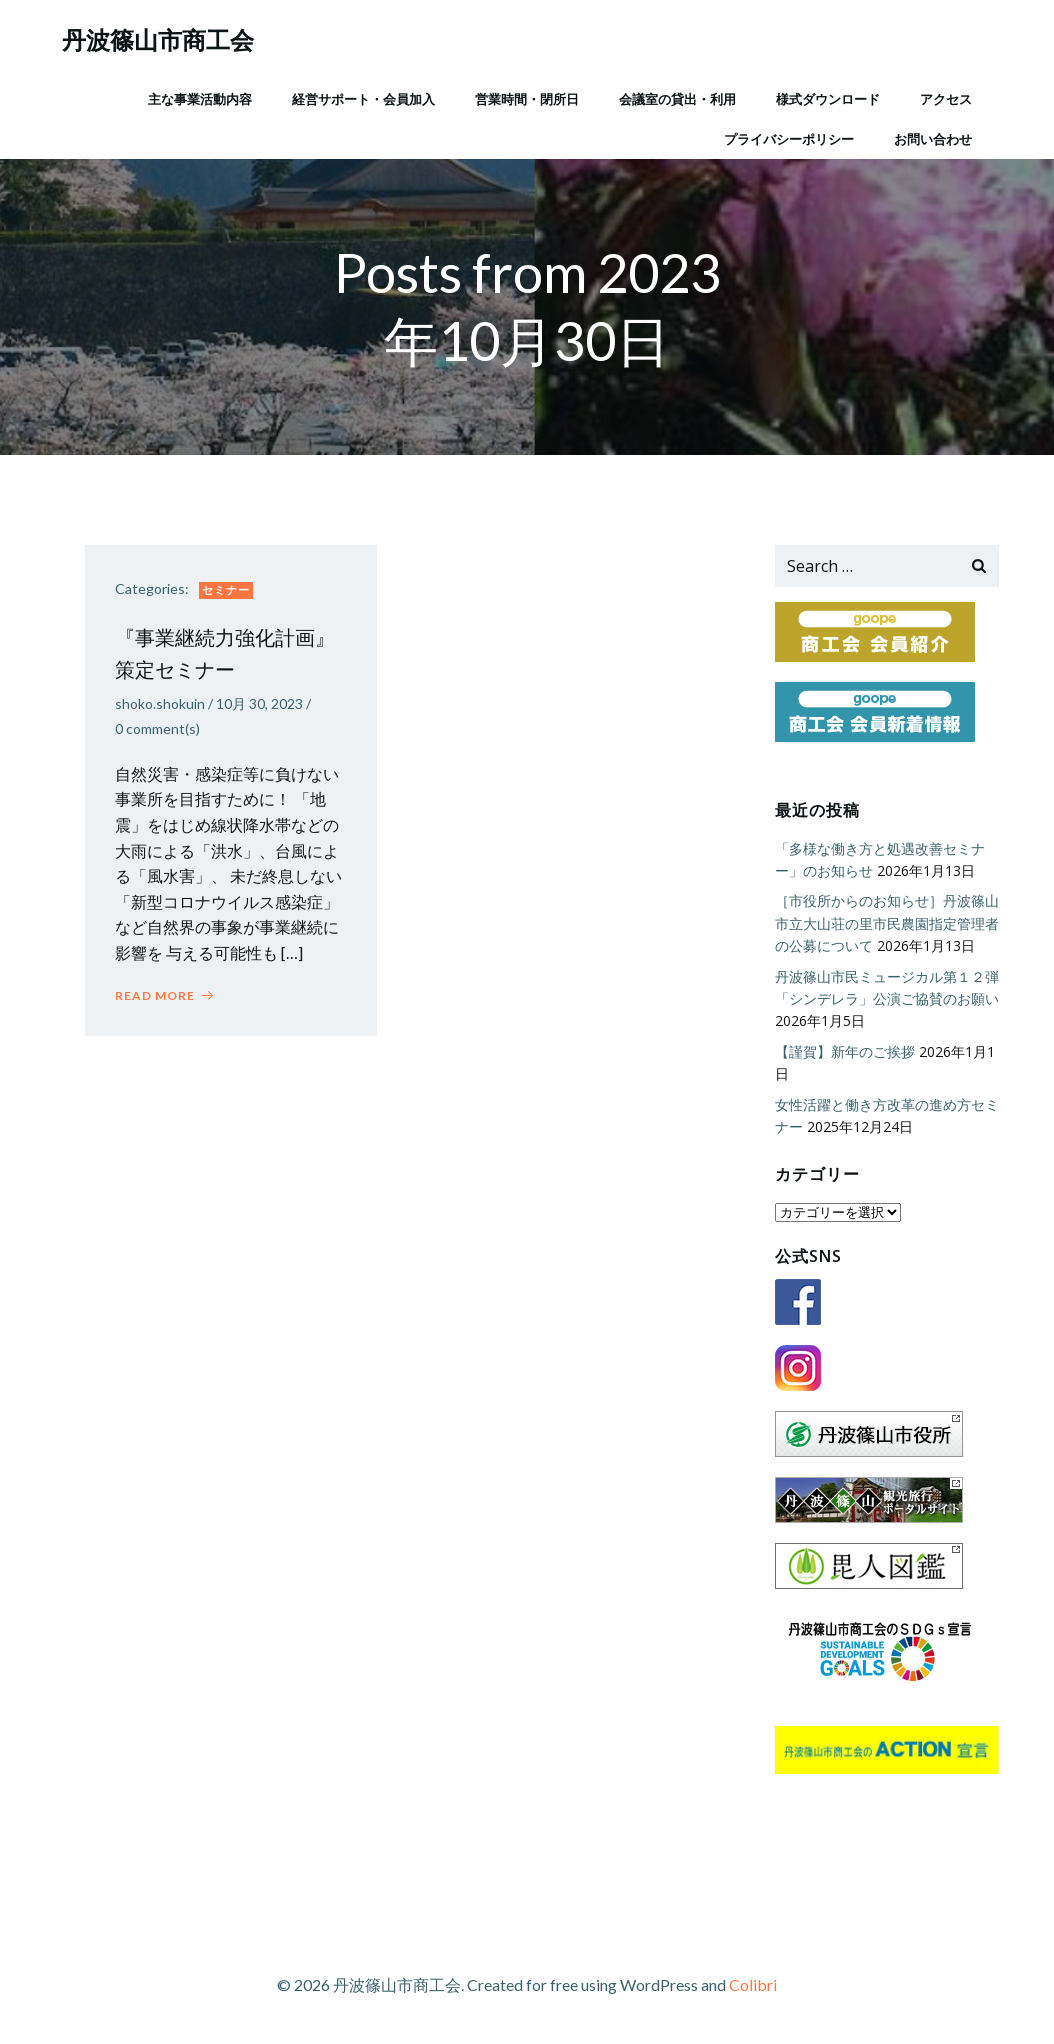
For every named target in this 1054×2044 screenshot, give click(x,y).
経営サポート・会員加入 (363, 99)
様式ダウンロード (828, 99)
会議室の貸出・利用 (677, 99)
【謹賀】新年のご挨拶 (845, 1051)
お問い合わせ (933, 139)
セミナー (226, 589)
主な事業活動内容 (200, 99)
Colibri (753, 1984)
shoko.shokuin (160, 703)
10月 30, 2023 (259, 703)
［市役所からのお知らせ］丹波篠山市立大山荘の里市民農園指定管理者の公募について (887, 923)
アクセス (946, 99)
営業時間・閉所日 (527, 99)
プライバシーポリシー (789, 139)
